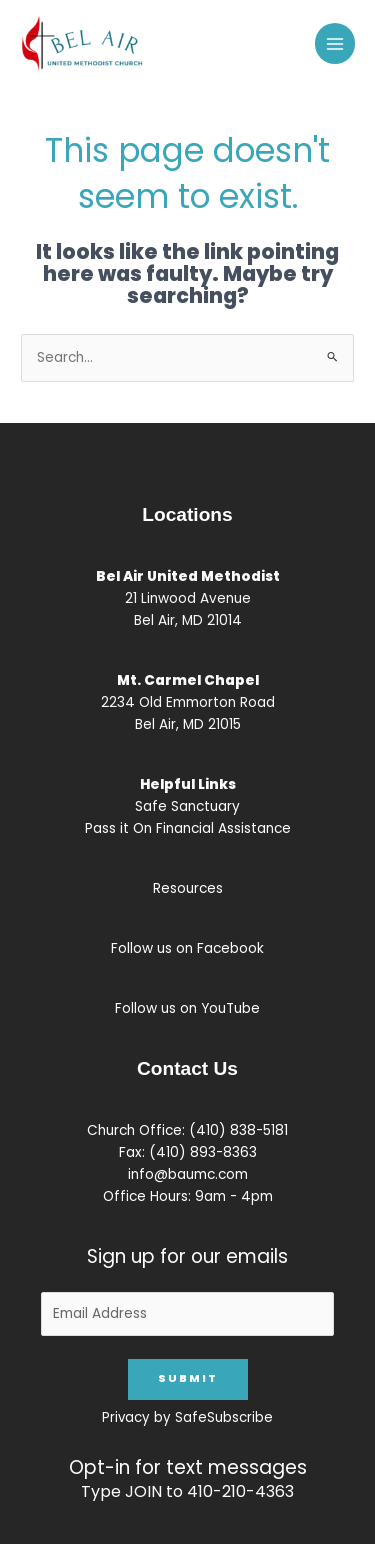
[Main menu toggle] (335, 43)
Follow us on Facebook (187, 948)
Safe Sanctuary (187, 806)
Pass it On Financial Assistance (188, 828)
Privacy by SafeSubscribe (187, 1417)
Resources (188, 888)
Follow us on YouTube (187, 1008)
